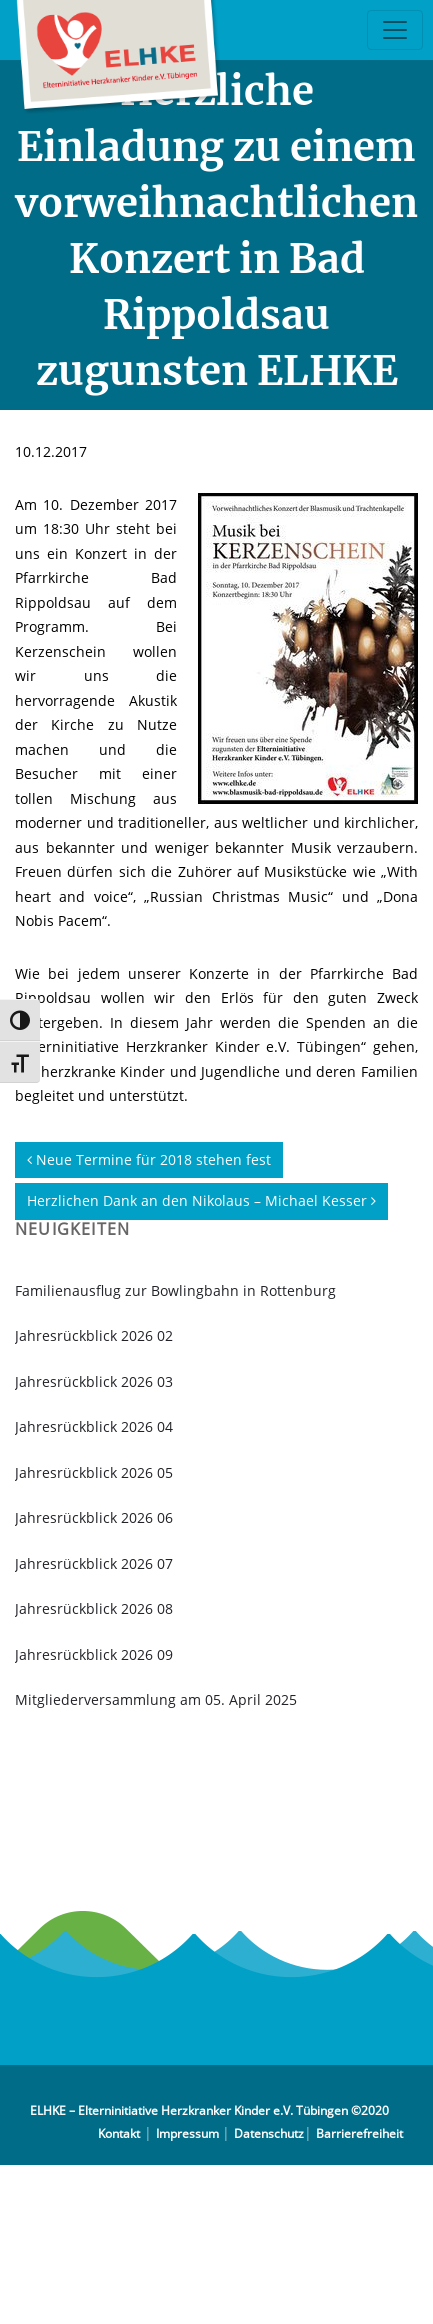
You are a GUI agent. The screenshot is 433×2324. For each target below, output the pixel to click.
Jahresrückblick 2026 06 (94, 1517)
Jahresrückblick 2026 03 (94, 1381)
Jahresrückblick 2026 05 (94, 1472)
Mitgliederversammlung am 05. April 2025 (156, 1699)
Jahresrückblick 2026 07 (94, 1563)
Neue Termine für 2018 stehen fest (149, 1159)
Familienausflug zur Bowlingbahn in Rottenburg (175, 1290)
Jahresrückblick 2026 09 (94, 1654)
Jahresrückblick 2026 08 (94, 1608)
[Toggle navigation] (395, 30)
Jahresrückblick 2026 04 (94, 1426)
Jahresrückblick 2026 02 (94, 1335)
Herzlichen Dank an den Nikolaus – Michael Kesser (201, 1200)
